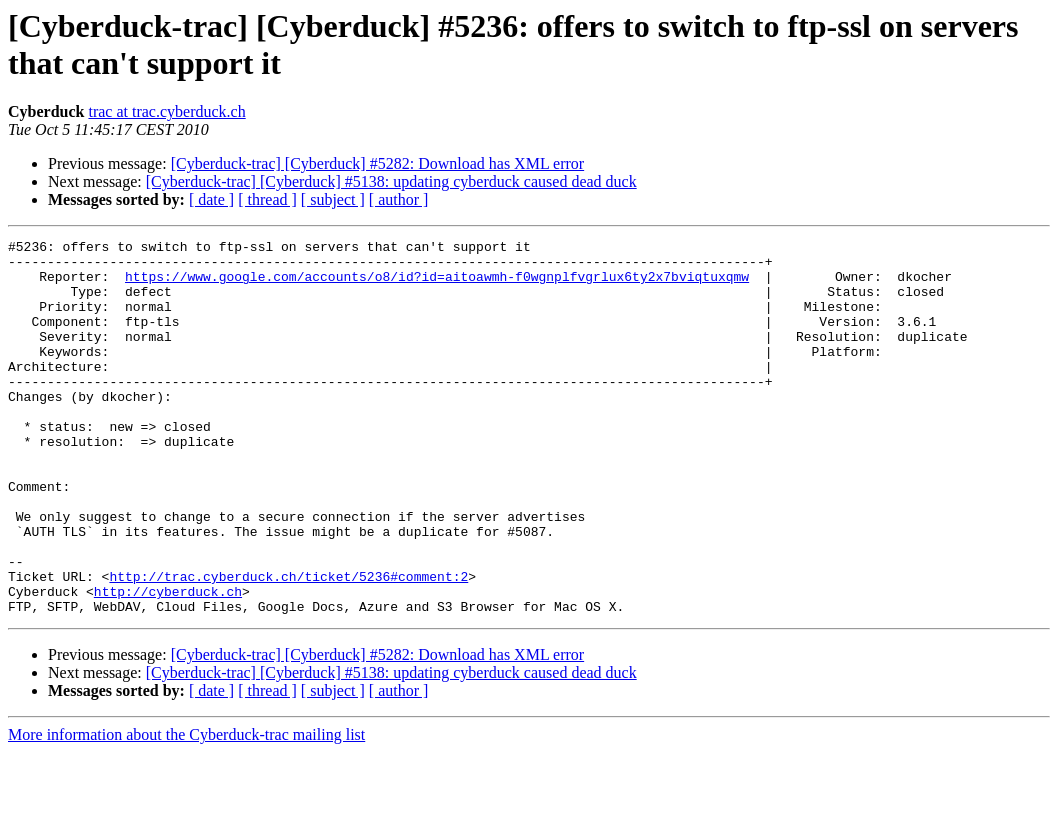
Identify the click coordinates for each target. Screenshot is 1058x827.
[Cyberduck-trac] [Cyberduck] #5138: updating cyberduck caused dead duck (391, 181)
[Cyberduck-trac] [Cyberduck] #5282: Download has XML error (378, 163)
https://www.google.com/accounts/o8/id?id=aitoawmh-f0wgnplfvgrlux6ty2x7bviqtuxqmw (437, 285)
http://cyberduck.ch (168, 663)
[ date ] (211, 199)
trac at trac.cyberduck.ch (166, 111)
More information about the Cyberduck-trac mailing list (186, 809)
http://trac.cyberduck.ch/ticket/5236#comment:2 (288, 645)
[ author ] (399, 199)
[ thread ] (267, 199)
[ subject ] (333, 199)
